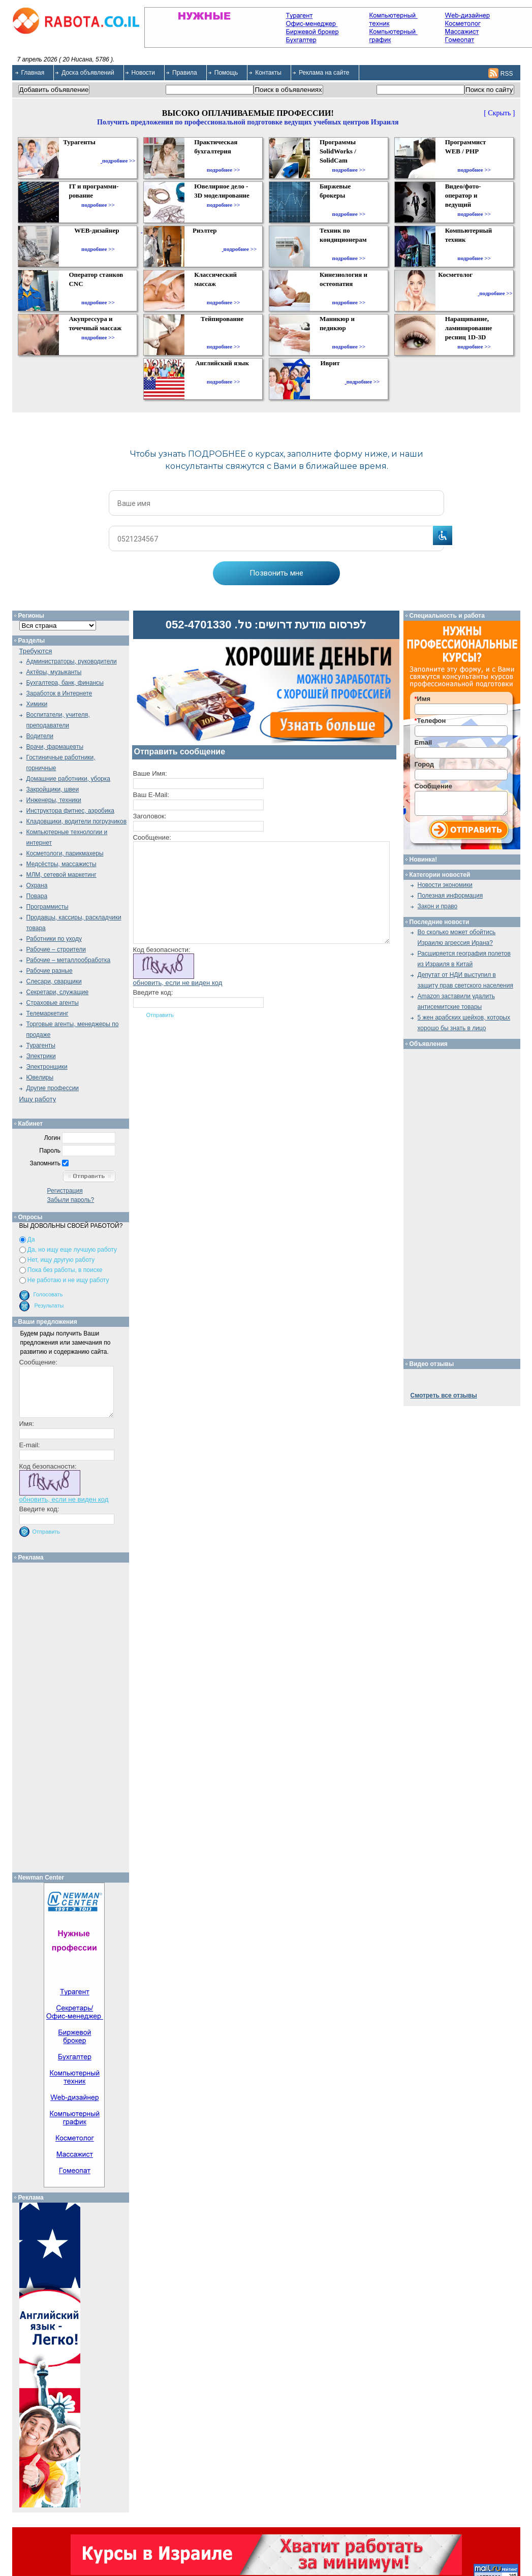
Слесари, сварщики (54, 981)
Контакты (268, 72)
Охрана (37, 885)
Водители (39, 736)
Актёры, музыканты (54, 672)
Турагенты (40, 1045)
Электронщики (47, 1066)
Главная (33, 72)
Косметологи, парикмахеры (65, 853)
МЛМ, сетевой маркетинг (61, 874)
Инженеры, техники (53, 800)
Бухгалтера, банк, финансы (65, 682)
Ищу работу (37, 1099)
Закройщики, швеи (52, 789)
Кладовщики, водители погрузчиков (76, 821)
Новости (143, 72)
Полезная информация (450, 895)
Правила (184, 72)
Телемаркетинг (47, 1013)
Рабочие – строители (56, 949)
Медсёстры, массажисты (61, 864)
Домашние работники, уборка (68, 778)
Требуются (35, 651)
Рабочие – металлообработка (68, 960)
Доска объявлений (87, 72)
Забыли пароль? (71, 1199)
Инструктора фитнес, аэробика (70, 810)
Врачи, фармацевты (55, 746)
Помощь (226, 72)
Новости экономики (445, 884)
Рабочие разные (49, 970)
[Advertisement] (74, 1715)
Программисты (47, 906)
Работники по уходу (54, 938)
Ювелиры (40, 1077)
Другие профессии (52, 1088)
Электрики (41, 1056)
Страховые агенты (52, 1002)
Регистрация (65, 1190)
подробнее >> (119, 160)
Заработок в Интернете (59, 693)
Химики (37, 704)
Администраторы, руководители (71, 661)
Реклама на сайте (324, 72)
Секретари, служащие (57, 992)
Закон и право (438, 906)
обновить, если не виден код (178, 983)
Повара (37, 896)
